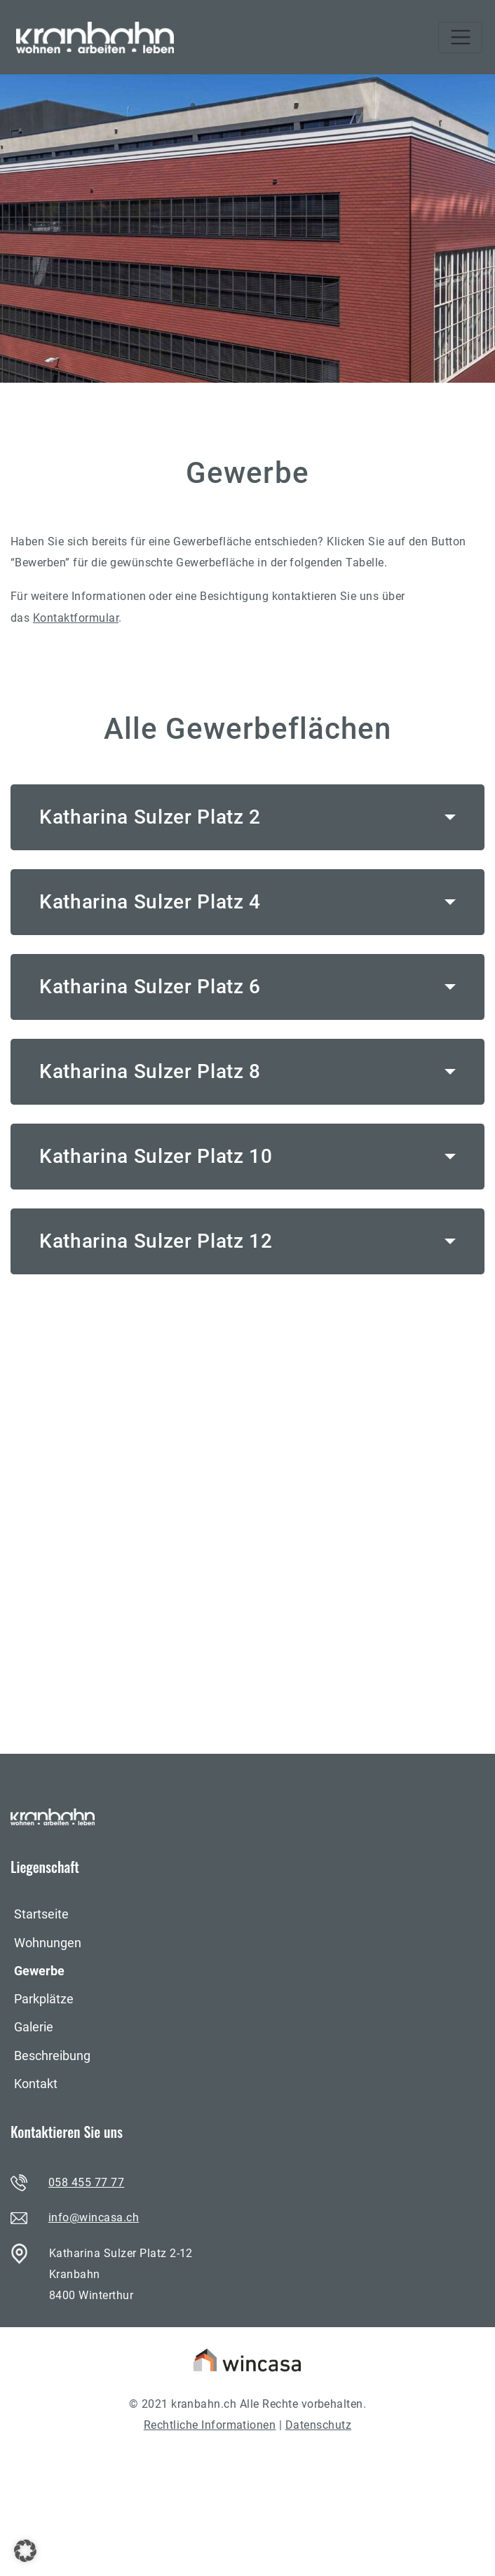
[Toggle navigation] (460, 37)
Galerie (33, 2026)
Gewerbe (39, 1970)
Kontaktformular (75, 618)
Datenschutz (318, 2425)
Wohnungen (47, 1942)
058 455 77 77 (86, 2182)
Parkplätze (44, 1998)
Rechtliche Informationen (210, 2425)
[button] (25, 2551)
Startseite (41, 1914)
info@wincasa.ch (93, 2217)
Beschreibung (52, 2055)
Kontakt (35, 2083)
